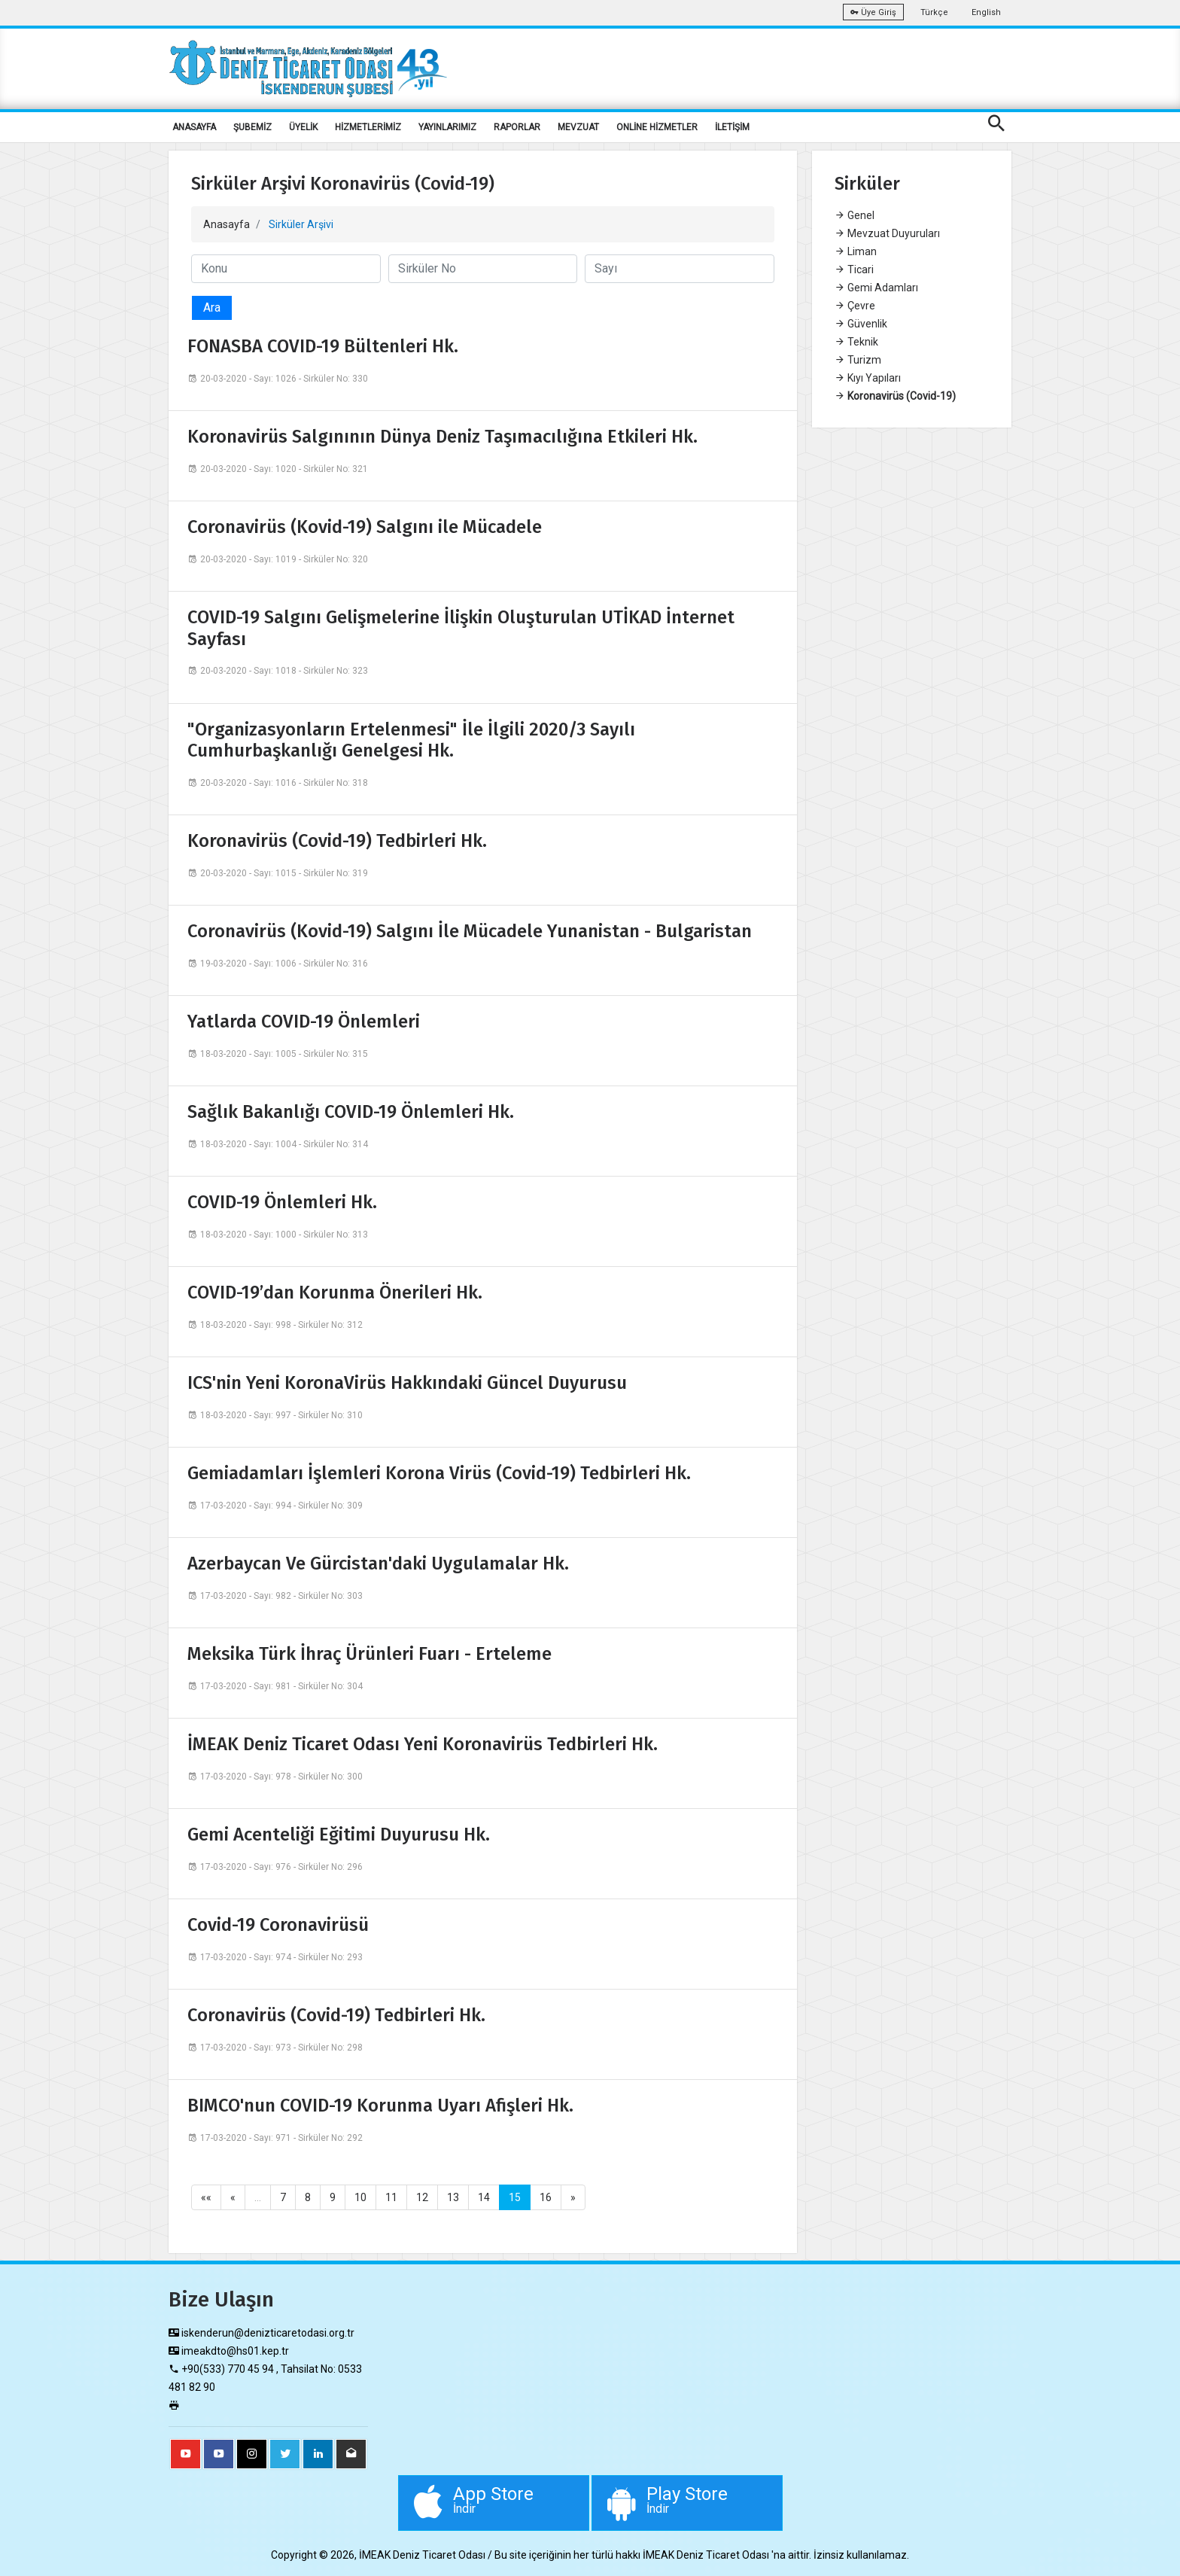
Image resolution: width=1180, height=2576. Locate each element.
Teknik (856, 342)
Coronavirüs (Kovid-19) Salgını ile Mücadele (364, 526)
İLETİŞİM (732, 127)
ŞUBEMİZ (252, 127)
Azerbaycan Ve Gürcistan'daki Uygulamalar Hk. (378, 1563)
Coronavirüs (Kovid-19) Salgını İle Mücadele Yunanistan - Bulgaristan (469, 931)
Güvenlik (861, 324)
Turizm (858, 360)
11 (391, 2197)
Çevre (855, 306)
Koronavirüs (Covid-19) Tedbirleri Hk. (337, 840)
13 (453, 2197)
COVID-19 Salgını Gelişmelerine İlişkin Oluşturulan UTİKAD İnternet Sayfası (460, 628)
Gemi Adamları (876, 288)
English (986, 12)
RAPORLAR (517, 127)
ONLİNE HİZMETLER (657, 127)
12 (422, 2197)
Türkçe (934, 12)
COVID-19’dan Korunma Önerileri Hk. (334, 1292)
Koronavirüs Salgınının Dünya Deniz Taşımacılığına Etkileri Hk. (442, 436)
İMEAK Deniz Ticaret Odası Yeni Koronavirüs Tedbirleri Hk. (422, 1744)
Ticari (854, 269)
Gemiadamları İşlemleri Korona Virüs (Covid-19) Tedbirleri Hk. (439, 1473)
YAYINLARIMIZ (447, 127)
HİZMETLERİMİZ (368, 127)
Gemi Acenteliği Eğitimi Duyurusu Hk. (338, 1834)
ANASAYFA (194, 127)
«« (206, 2197)
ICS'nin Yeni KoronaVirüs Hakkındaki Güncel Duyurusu (407, 1382)
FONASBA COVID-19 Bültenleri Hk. (322, 346)
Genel (854, 215)
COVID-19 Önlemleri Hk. (282, 1202)
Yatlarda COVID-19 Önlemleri (303, 1021)
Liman (856, 251)
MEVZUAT (578, 127)
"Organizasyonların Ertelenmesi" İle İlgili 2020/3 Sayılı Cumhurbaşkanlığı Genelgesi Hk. (411, 740)
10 (360, 2197)
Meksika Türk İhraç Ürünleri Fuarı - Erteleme (369, 1653)
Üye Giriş (873, 12)
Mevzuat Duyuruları (887, 233)
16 (546, 2197)
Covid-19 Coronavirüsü (278, 1924)
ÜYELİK (303, 127)
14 (484, 2197)
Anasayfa (226, 224)
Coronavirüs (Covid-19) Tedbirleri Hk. (336, 2015)
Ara (211, 307)
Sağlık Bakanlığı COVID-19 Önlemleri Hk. (350, 1111)
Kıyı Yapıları (868, 378)
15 (515, 2197)
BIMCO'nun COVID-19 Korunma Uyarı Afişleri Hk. (380, 2105)
